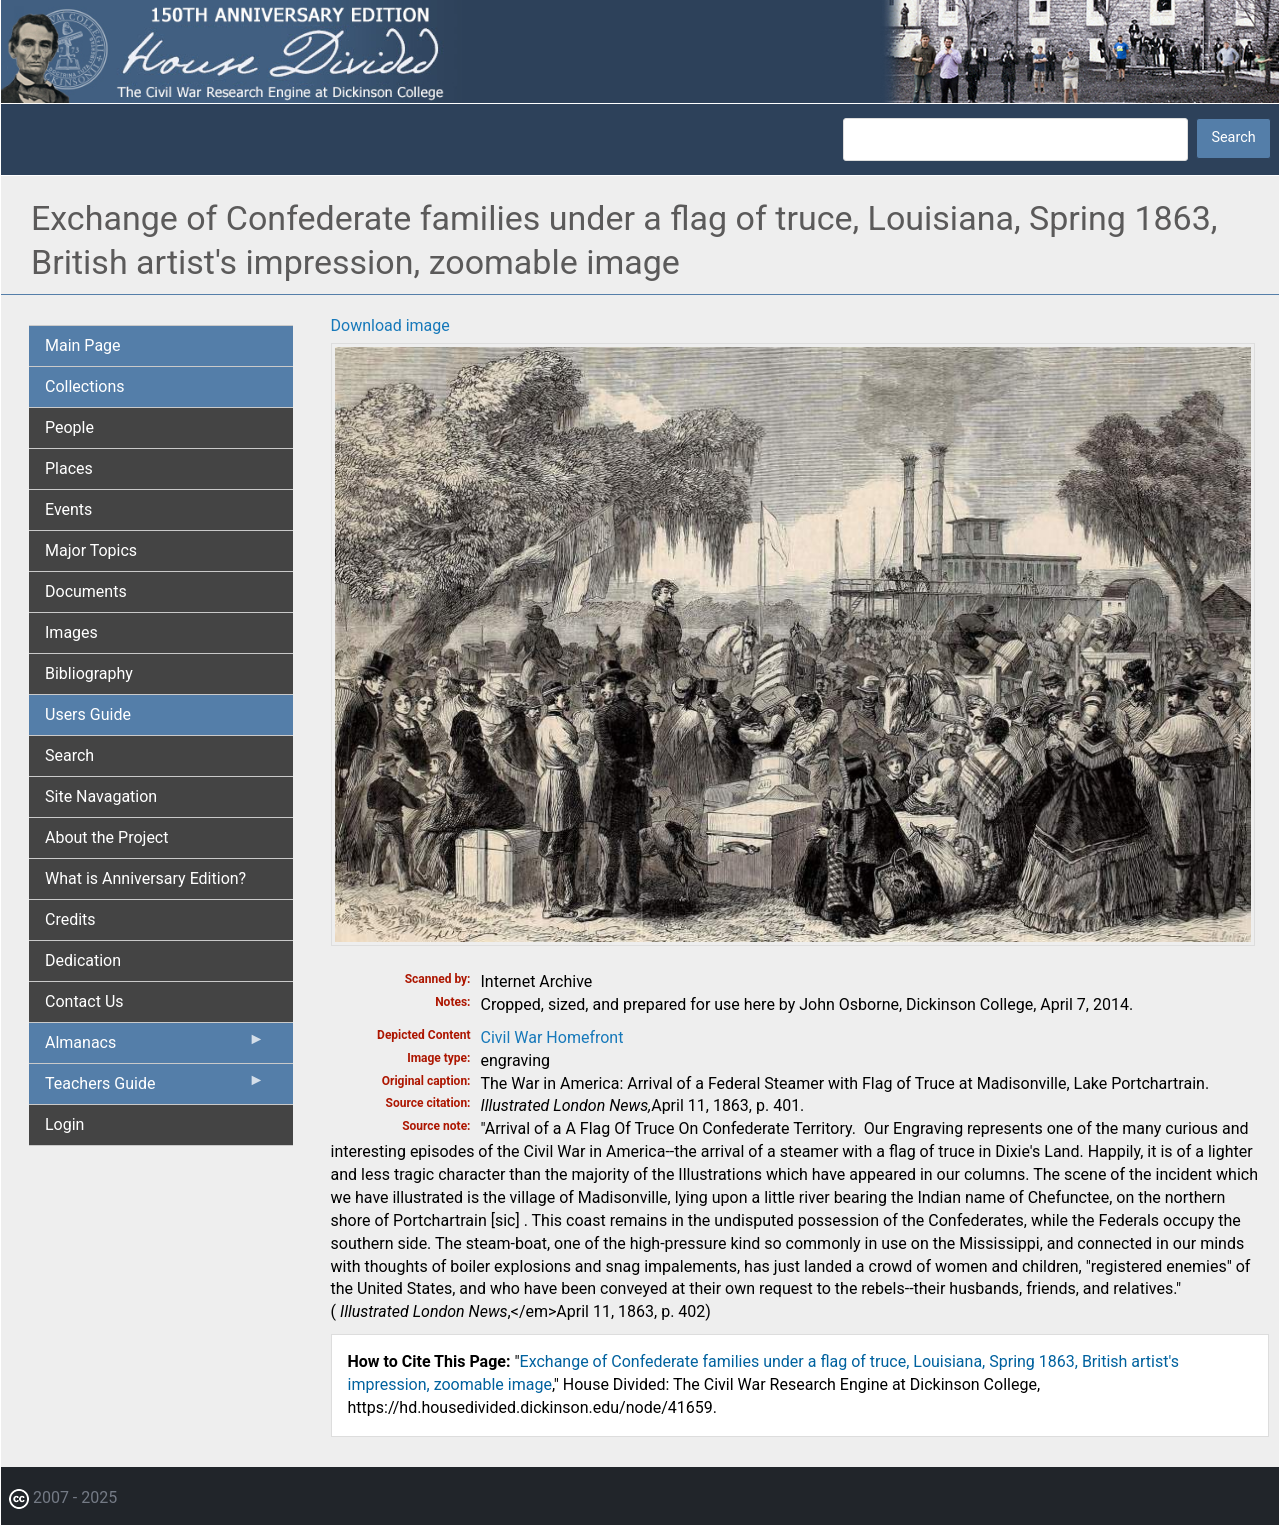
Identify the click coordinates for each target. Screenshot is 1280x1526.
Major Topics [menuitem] (91, 550)
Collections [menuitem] (85, 386)
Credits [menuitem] (70, 919)
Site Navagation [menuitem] (101, 796)
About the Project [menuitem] (106, 837)
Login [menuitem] (64, 1124)
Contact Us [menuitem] (84, 1001)
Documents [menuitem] (86, 591)
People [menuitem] (69, 427)
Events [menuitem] (68, 509)
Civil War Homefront (552, 1037)
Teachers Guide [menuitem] (155, 1088)
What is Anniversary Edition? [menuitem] (145, 878)
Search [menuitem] (69, 755)
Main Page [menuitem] (83, 345)
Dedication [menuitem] (83, 960)
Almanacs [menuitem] (155, 1047)
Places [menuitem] (69, 468)
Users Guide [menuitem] (88, 714)
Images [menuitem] (71, 632)
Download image (390, 325)
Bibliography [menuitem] (89, 673)
